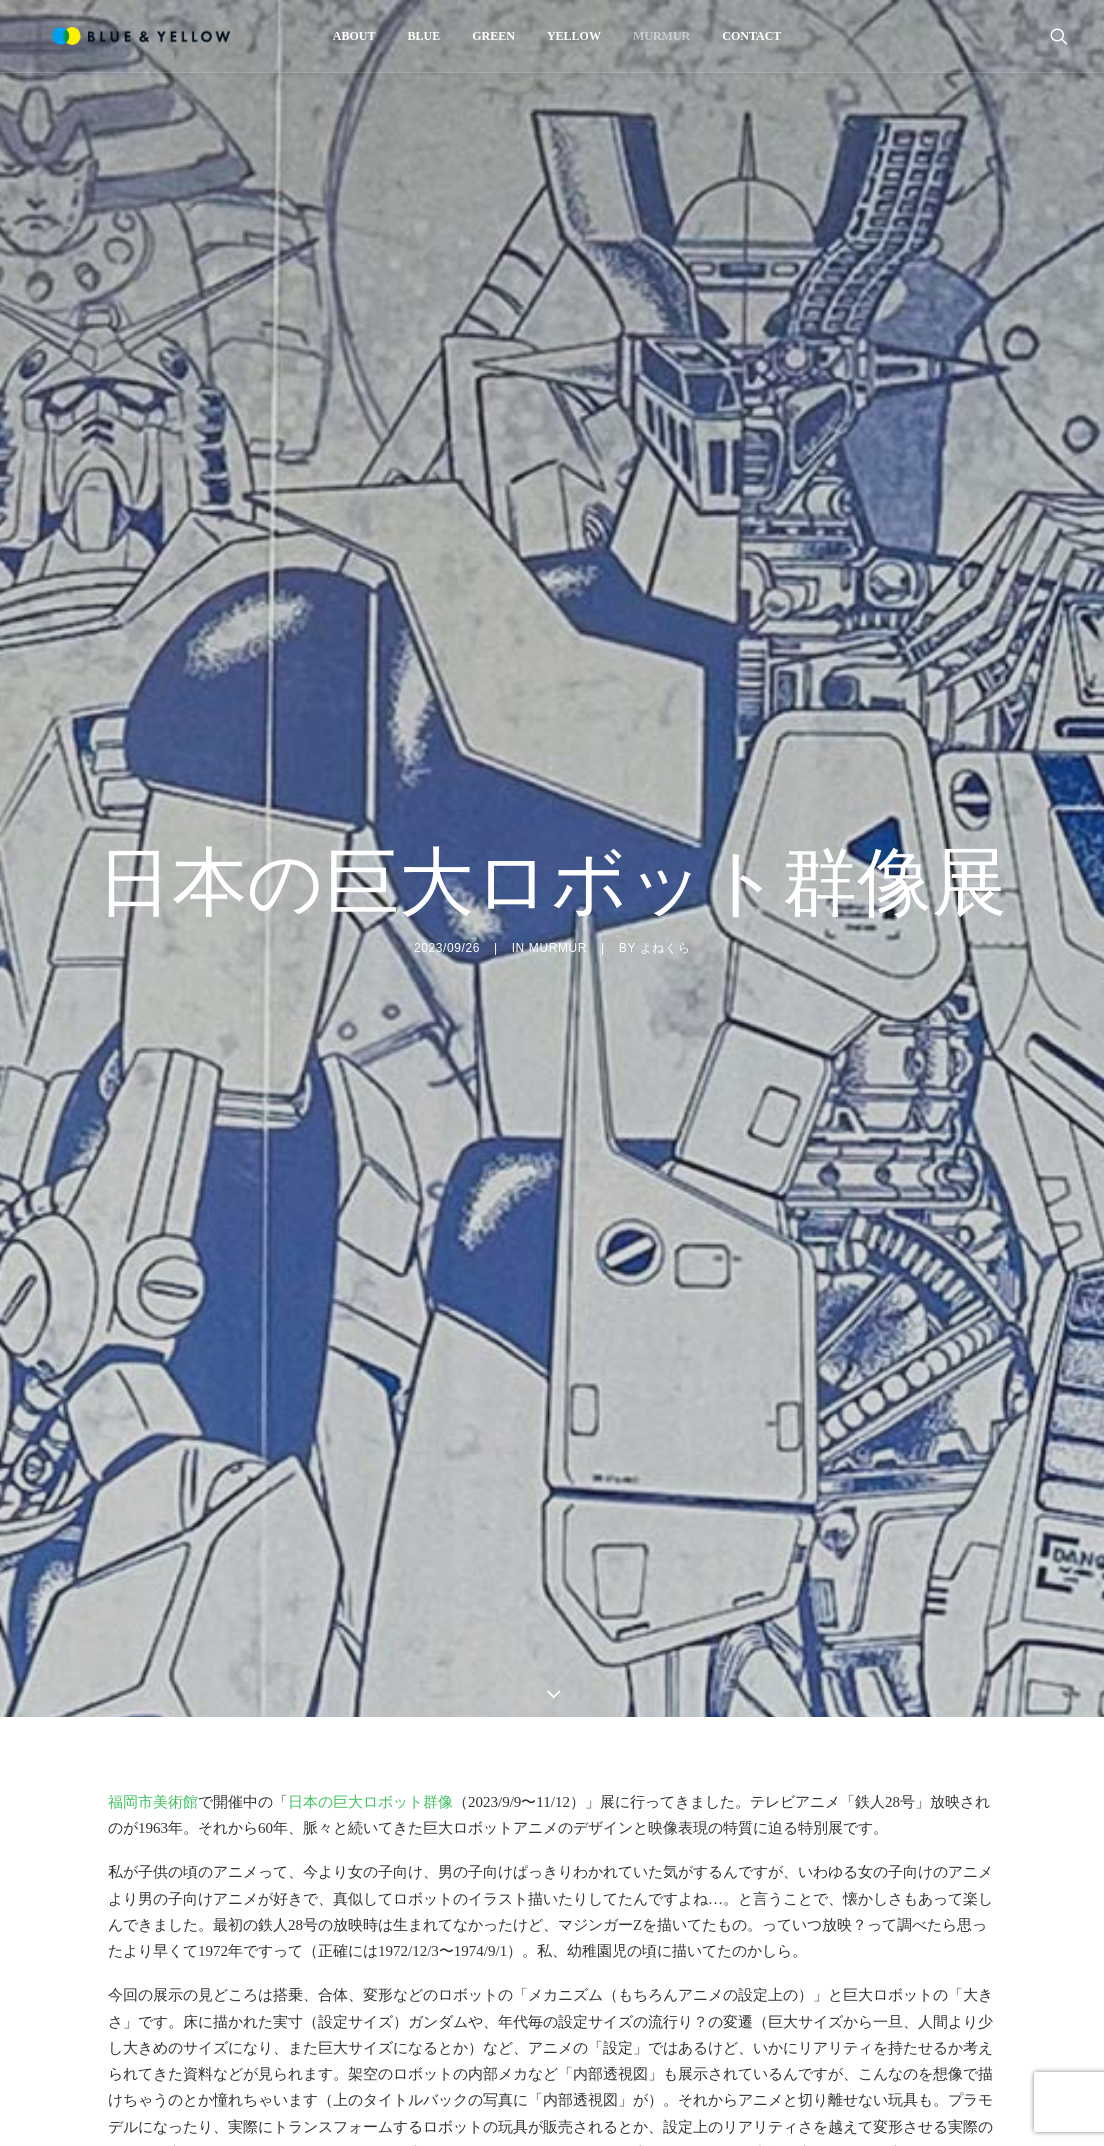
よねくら (665, 827)
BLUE (418, 36)
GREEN (488, 36)
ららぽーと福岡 (670, 2034)
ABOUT (349, 36)
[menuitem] (349, 36)
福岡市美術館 (153, 1560)
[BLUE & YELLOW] (125, 36)
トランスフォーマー (640, 1981)
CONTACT (746, 36)
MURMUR (656, 36)
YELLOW (569, 36)
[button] (1059, 36)
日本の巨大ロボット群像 (370, 1560)
